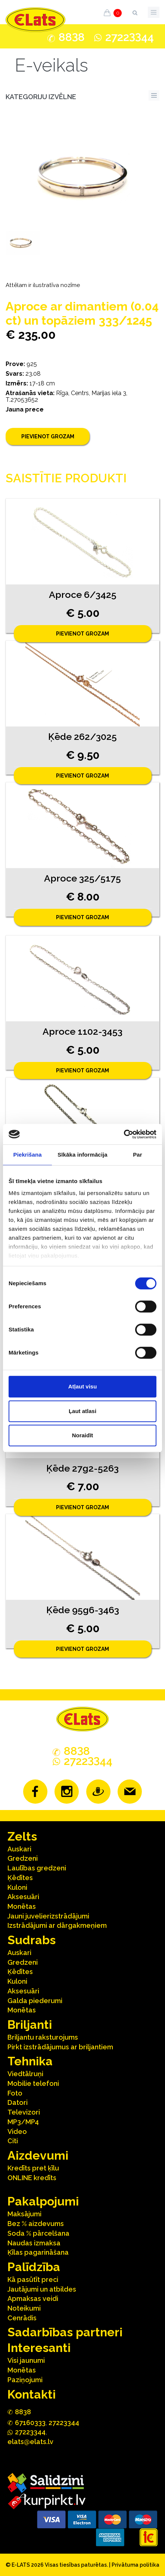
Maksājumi (24, 2214)
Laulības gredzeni (36, 1868)
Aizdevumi (37, 2155)
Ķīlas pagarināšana (38, 2252)
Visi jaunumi (26, 2360)
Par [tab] (137, 1154)
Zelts (22, 1836)
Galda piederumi (34, 2001)
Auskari (19, 1849)
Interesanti (39, 2348)
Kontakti (31, 2394)
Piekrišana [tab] (27, 1154)
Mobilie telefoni (33, 2083)
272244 (129, 37)
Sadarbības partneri (64, 2332)
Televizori (23, 2112)
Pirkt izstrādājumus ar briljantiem (60, 2047)
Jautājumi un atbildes (41, 2289)
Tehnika (30, 2061)
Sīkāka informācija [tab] (82, 1154)
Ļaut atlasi (82, 1411)
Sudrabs (31, 1940)
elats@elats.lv (30, 2442)
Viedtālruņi (25, 2074)
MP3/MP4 (23, 2122)
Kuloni (17, 1887)
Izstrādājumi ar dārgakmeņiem (57, 1925)
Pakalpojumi (43, 2201)
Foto (14, 2093)
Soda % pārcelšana (38, 2233)
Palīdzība (33, 2267)
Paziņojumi (25, 2380)
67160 (30, 2423)
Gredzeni (22, 1858)
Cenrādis (22, 2318)
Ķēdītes (20, 1878)
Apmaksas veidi (32, 2298)
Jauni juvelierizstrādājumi (48, 1916)
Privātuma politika (135, 2565)
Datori (17, 2102)
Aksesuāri (23, 1897)
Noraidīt (82, 1435)
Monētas (21, 1906)
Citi (12, 2141)
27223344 (64, 2423)
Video (17, 2131)
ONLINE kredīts (31, 2178)
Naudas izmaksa (33, 2243)
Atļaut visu (82, 1386)
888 (72, 37)
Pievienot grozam (47, 436)
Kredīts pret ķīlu (33, 2168)
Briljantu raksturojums (42, 2037)
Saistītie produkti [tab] (66, 478)
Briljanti (29, 2024)
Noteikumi (24, 2308)
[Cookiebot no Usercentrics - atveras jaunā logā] (123, 1134)
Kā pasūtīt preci (32, 2279)
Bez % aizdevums (35, 2223)
